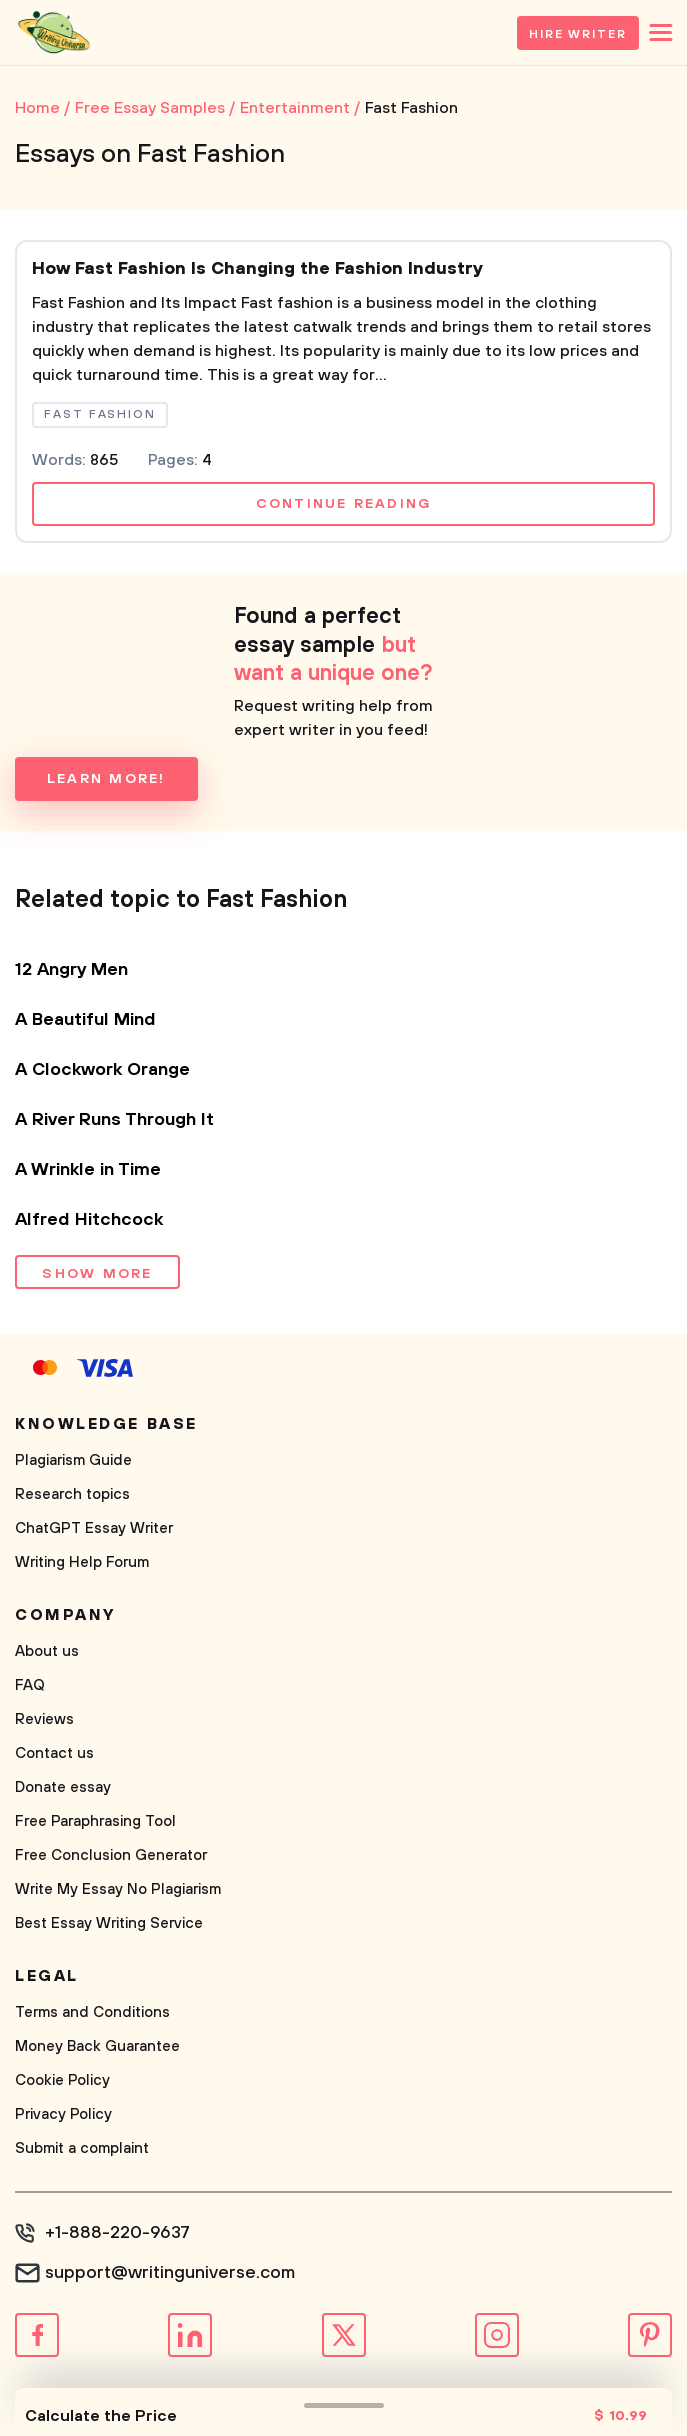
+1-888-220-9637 (117, 2233)
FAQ (30, 1685)
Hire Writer (578, 34)
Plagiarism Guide (73, 1460)
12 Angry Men (71, 970)
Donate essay (63, 1787)
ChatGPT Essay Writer (94, 1528)
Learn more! (106, 779)
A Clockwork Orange (102, 1070)
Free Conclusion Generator (111, 1855)
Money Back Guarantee (97, 2046)
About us (47, 1651)
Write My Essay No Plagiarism (118, 1889)
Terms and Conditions (92, 2012)
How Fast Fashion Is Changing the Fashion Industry (257, 269)
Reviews (44, 1719)
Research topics (72, 1494)
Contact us (54, 1753)
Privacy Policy (63, 2114)
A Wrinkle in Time (88, 1170)
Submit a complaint (82, 2148)
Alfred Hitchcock (89, 1220)
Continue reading (344, 504)
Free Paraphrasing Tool (95, 1821)
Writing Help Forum (82, 1562)
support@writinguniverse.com (170, 2273)
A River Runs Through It (114, 1120)
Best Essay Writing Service (109, 1923)
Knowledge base (106, 1424)
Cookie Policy (62, 2080)
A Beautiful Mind (85, 1020)
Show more (97, 1274)
